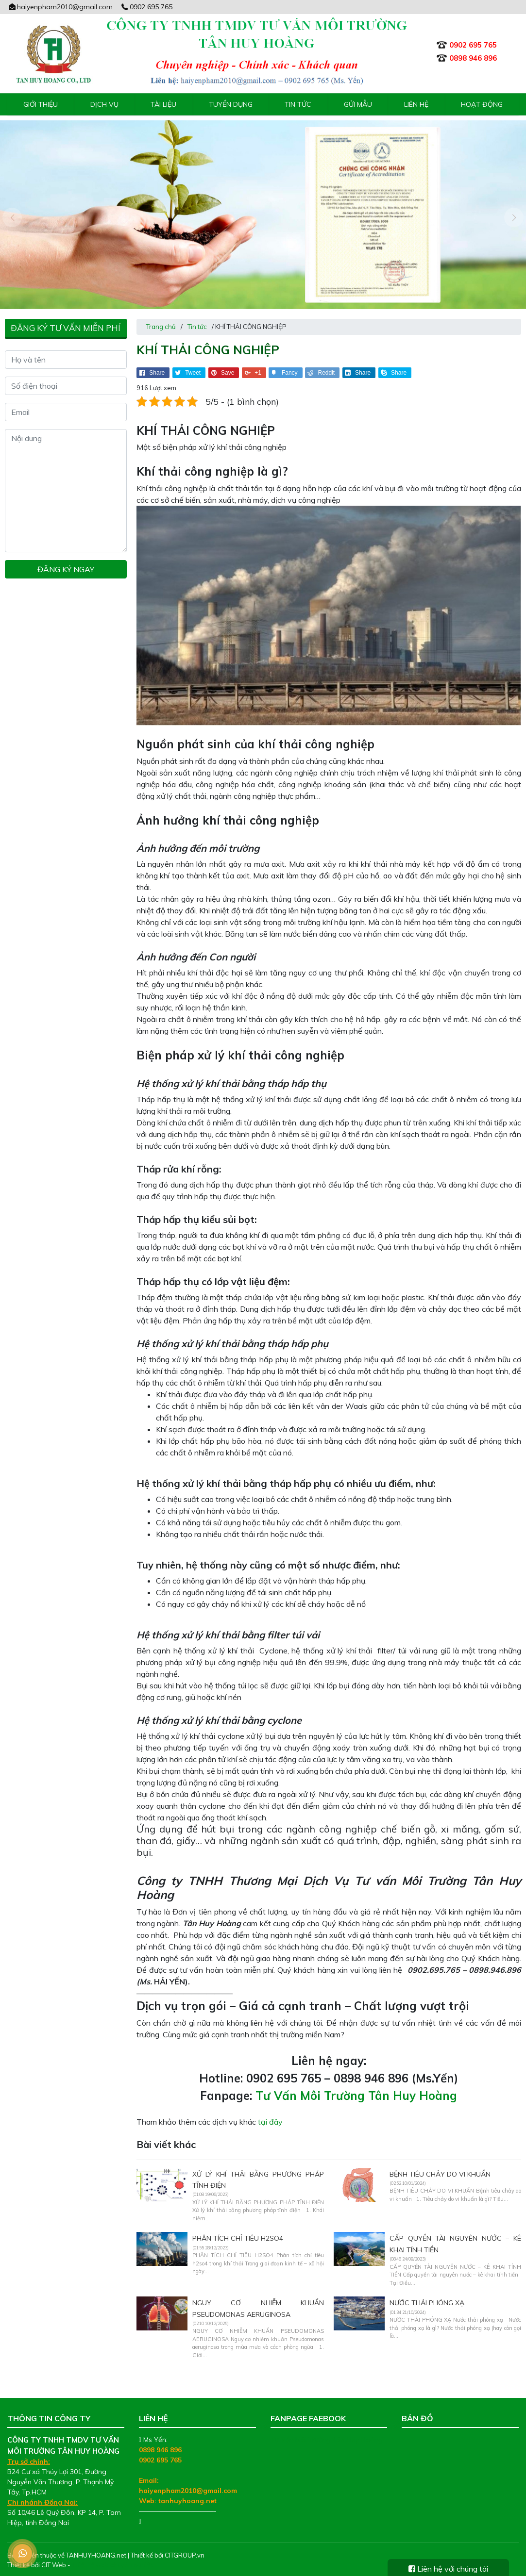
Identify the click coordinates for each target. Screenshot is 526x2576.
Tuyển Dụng (231, 104)
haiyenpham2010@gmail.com (60, 6)
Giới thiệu (40, 104)
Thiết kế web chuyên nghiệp (113, 2559)
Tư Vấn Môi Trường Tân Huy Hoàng (356, 2089)
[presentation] (12, 214)
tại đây (270, 2116)
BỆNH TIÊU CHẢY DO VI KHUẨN (440, 2168)
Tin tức (298, 104)
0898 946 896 (160, 2444)
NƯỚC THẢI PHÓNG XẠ (427, 2297)
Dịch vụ (104, 104)
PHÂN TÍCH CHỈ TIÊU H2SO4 (237, 2233)
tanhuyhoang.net (187, 2495)
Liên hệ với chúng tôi (448, 2569)
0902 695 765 (146, 6)
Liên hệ (416, 104)
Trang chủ (161, 321)
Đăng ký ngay (65, 564)
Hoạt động (482, 104)
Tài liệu (163, 104)
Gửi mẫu (358, 104)
